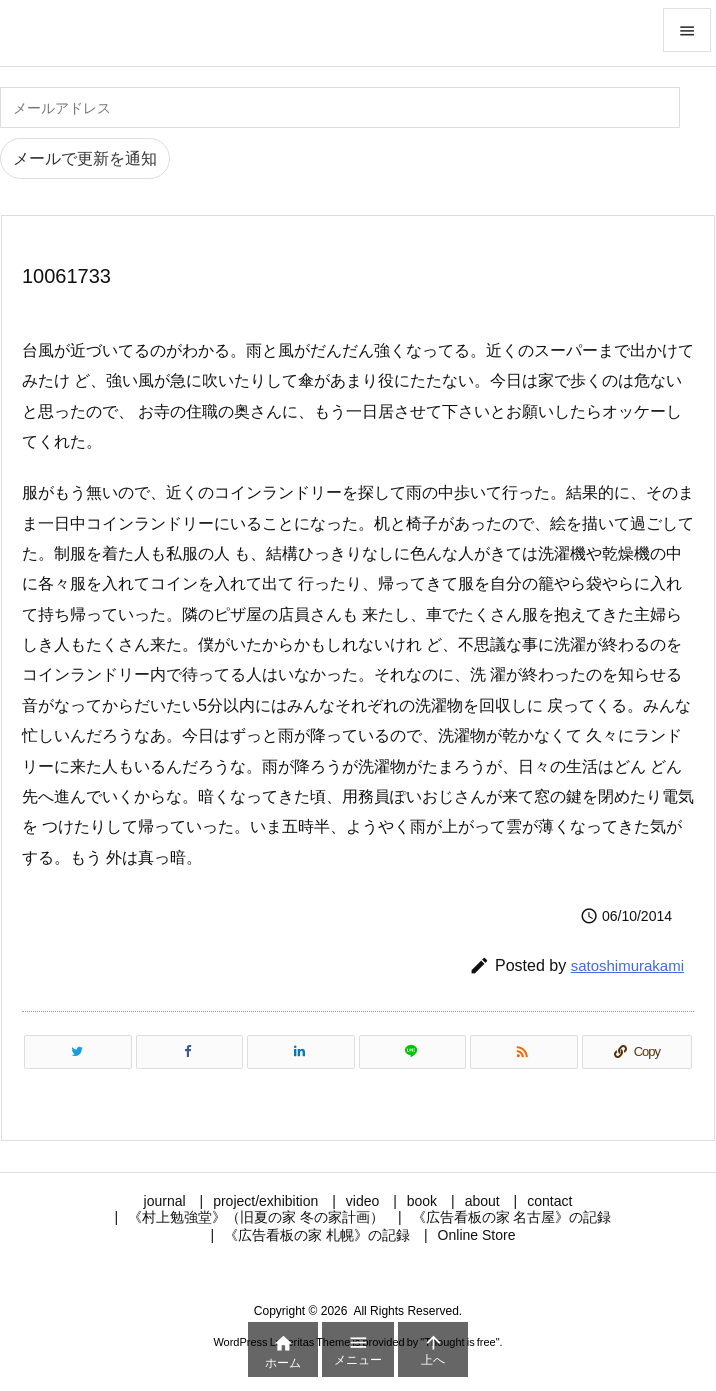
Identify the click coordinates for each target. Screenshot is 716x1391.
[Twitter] (78, 1052)
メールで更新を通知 (85, 158)
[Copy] (637, 1052)
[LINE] (413, 1052)
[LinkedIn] (301, 1052)
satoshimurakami (627, 965)
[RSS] (524, 1052)
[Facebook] (190, 1052)
